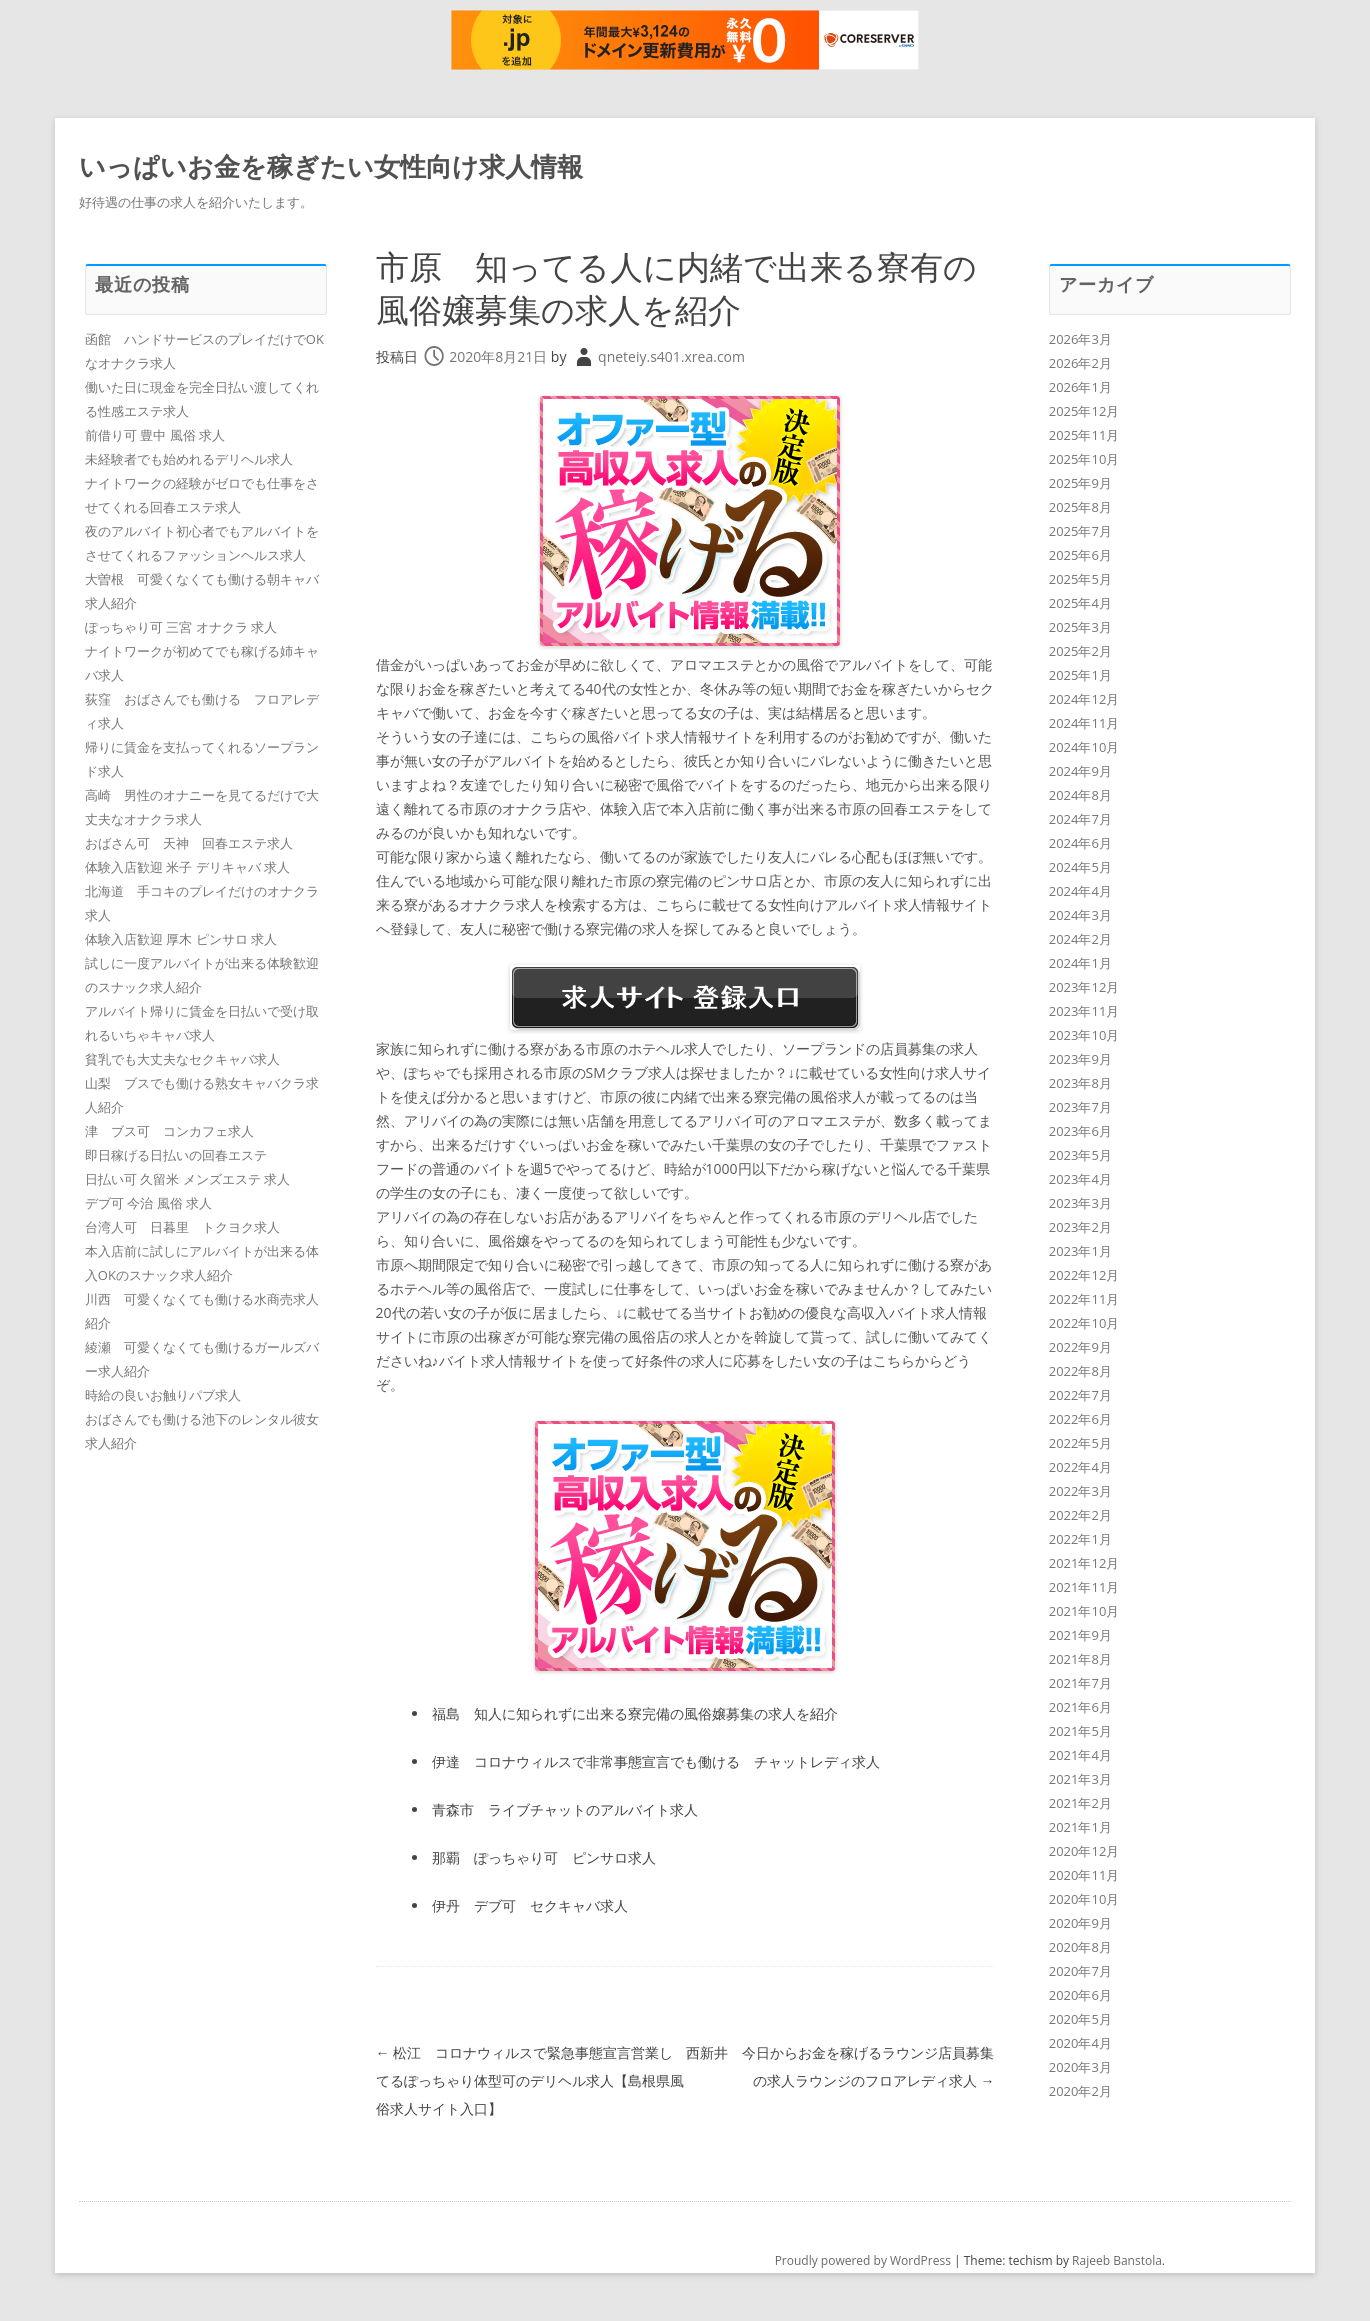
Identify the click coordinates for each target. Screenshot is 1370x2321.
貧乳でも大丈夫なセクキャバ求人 (182, 1059)
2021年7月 (1080, 1683)
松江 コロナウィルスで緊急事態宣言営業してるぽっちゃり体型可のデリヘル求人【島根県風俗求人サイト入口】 (530, 2080)
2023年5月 (1080, 1155)
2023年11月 (1084, 1011)
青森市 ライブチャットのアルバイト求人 (565, 1809)
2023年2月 (1080, 1227)
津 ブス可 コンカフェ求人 (169, 1131)
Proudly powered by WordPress (863, 2260)
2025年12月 (1084, 411)
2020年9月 (1080, 1923)
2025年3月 (1080, 627)
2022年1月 (1080, 1539)
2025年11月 (1084, 435)
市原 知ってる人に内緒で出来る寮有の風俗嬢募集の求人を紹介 (685, 287)
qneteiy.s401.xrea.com (671, 356)
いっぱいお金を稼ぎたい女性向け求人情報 (331, 166)
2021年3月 (1080, 1779)
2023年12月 (1084, 987)
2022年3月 (1080, 1491)
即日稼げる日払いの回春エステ (176, 1155)
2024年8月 (1080, 795)
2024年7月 (1080, 819)
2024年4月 (1080, 891)
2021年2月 (1080, 1803)
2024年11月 (1084, 723)
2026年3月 (1080, 339)
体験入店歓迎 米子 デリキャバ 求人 (187, 867)
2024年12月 (1084, 699)
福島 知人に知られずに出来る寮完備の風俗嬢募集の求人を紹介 (635, 1713)
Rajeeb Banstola (1117, 2260)
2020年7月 (1080, 1971)
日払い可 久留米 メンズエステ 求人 (187, 1179)
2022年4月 (1080, 1467)
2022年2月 (1080, 1515)
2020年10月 (1084, 1899)
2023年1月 (1080, 1251)
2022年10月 (1084, 1323)
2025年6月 (1080, 555)
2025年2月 (1080, 651)
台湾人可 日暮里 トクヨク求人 (182, 1227)
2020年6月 (1080, 1995)
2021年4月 (1080, 1755)
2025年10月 (1084, 459)
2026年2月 (1080, 363)
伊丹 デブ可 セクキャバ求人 (530, 1905)
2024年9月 (1080, 771)
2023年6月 (1080, 1131)
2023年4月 (1080, 1179)
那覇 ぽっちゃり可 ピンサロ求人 (544, 1857)
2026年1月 (1080, 387)
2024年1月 (1080, 963)
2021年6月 (1080, 1707)
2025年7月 (1080, 531)
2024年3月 (1080, 915)
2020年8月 (1080, 1947)
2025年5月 (1080, 579)
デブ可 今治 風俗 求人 (148, 1203)
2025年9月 (1080, 483)
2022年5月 (1080, 1443)
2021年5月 (1080, 1731)
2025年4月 (1080, 603)
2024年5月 (1080, 867)
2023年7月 (1080, 1107)
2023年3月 (1080, 1203)
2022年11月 (1084, 1299)
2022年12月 (1084, 1275)
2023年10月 (1084, 1035)
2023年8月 (1080, 1083)
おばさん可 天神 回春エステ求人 (189, 843)
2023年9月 (1080, 1059)
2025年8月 (1080, 507)
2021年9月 (1080, 1635)
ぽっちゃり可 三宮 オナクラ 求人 (181, 627)
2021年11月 (1084, 1587)
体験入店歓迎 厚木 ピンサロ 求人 (181, 939)
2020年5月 (1080, 2019)
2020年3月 (1080, 2067)
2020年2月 (1080, 2091)
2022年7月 (1080, 1395)
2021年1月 (1080, 1827)
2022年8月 (1080, 1371)
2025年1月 (1080, 675)
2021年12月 (1084, 1563)
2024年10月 (1084, 747)
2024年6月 (1080, 843)
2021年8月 (1080, 1659)
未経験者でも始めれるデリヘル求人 (189, 459)
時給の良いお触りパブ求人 (163, 1395)
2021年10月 (1084, 1611)
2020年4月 (1080, 2043)
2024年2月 (1080, 939)
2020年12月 (1084, 1851)
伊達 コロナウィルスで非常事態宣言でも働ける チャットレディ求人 (656, 1761)
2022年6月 (1080, 1419)
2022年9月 (1080, 1347)
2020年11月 (1084, 1875)
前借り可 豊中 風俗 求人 (155, 435)
